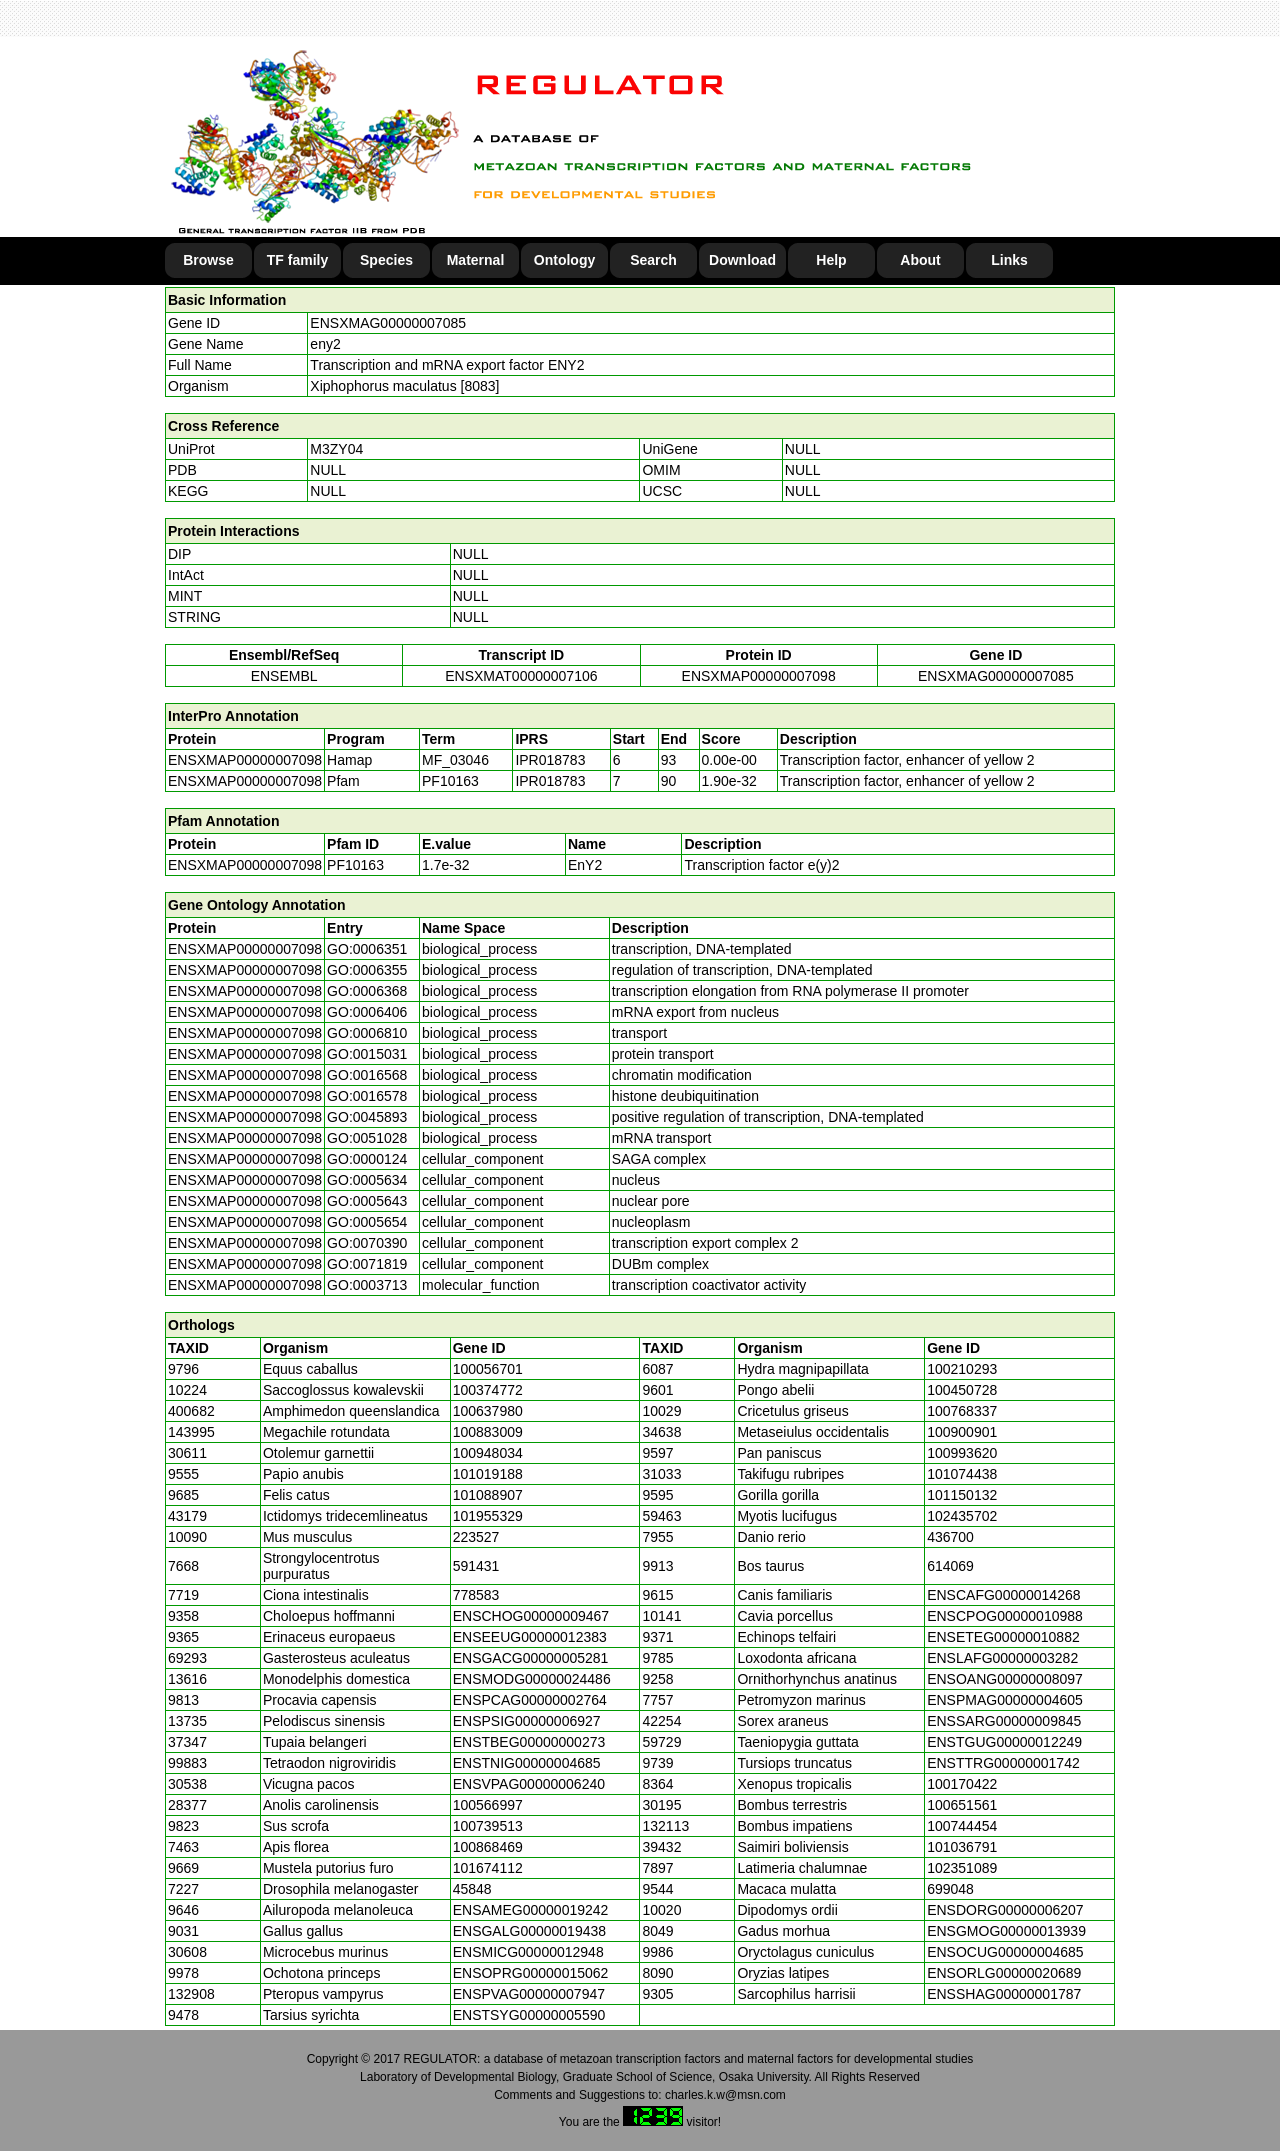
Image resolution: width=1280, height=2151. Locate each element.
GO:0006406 (367, 1012)
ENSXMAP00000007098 (759, 676)
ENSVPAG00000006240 (529, 1784)
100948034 (488, 1453)
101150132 (962, 1495)
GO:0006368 (367, 991)
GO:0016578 (367, 1096)
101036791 (962, 1847)
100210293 (962, 1369)
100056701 (488, 1369)
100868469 (488, 1847)
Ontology (564, 260)
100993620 (962, 1453)
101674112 (488, 1868)
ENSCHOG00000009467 (531, 1616)
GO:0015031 (367, 1054)
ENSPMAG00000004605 (1005, 1700)
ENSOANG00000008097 (1005, 1679)
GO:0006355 (367, 970)
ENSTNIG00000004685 (527, 1763)
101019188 (488, 1474)
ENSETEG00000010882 (1003, 1637)
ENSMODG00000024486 (532, 1679)
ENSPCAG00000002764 (530, 1700)
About (920, 260)
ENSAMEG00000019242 (531, 1910)
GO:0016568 (367, 1075)
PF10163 (355, 865)
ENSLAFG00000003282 (1002, 1658)
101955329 (488, 1516)
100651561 (962, 1805)
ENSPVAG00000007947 (529, 1994)
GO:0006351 (367, 949)
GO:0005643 (367, 1201)
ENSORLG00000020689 (1004, 1973)
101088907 (488, 1495)
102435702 (962, 1516)
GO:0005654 (367, 1222)
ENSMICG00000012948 (528, 1952)
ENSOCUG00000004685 (1005, 1952)
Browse (208, 260)
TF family (297, 260)
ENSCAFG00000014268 (1003, 1595)
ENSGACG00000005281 (531, 1658)
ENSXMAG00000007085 (388, 323)
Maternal (476, 260)
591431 (476, 1566)
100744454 (962, 1826)
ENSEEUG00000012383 (530, 1637)
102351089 (962, 1868)
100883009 (488, 1432)
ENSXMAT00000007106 (521, 676)
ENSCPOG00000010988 (1005, 1616)
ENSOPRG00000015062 (531, 1973)
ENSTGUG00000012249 (1004, 1742)
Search (653, 260)
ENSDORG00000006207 (1005, 1910)
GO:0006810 (367, 1033)
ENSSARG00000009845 (1004, 1721)
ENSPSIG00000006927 (527, 1721)
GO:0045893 (367, 1117)
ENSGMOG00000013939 (1006, 1931)
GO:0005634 (367, 1180)
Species (386, 260)
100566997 (488, 1805)
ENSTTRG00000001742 (1003, 1763)
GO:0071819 (367, 1264)
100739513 (488, 1826)
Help (831, 260)
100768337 (962, 1411)
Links (1009, 260)
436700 (950, 1537)
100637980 (488, 1411)
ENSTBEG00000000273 (529, 1742)
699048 (950, 1889)
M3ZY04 (336, 449)
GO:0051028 (367, 1138)
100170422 (962, 1784)
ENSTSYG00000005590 (529, 2015)
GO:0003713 (367, 1285)
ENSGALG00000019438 (529, 1931)
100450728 (962, 1390)
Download (742, 260)
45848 (472, 1889)
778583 (476, 1595)
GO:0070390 (367, 1243)
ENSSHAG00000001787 (1004, 1994)
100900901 (962, 1432)
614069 (950, 1566)
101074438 (962, 1474)
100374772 (488, 1390)
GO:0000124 (367, 1159)
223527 (476, 1537)
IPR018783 (550, 760)
